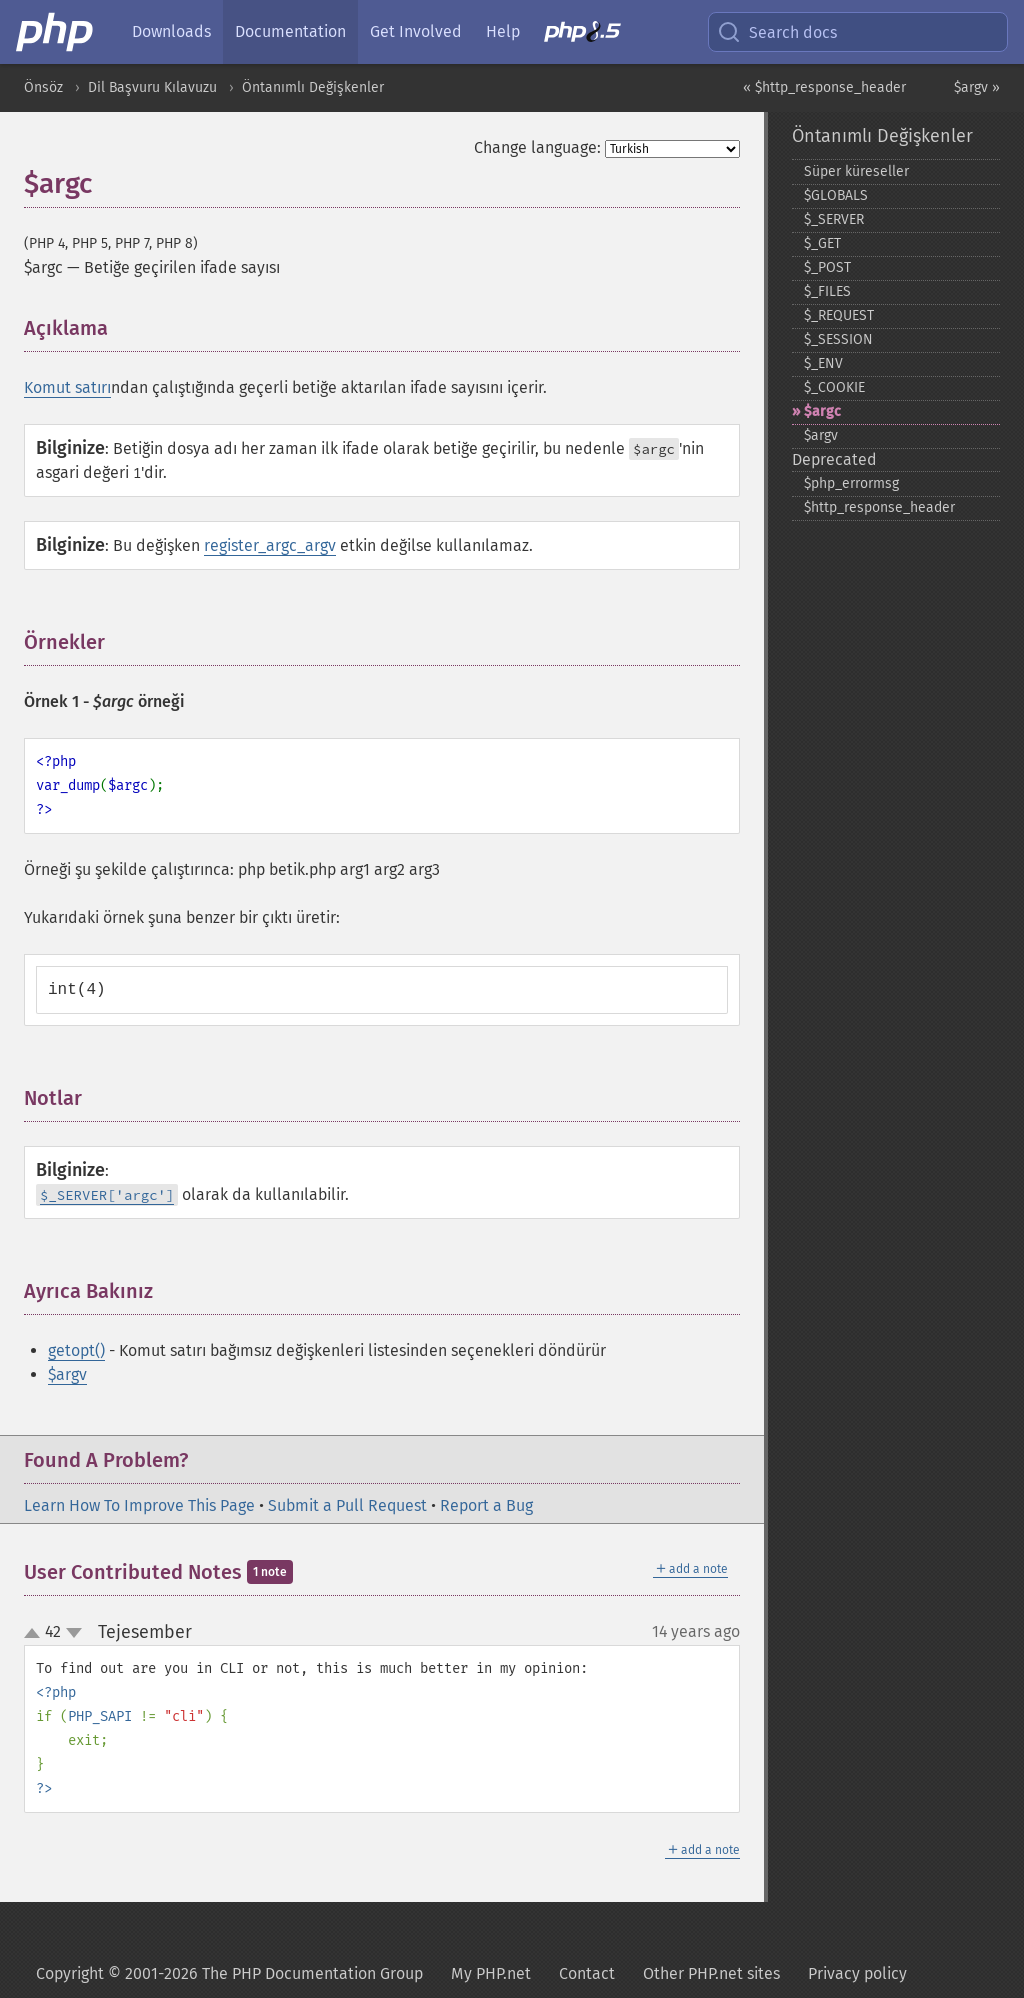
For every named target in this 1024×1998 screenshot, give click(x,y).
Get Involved (416, 31)
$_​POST (827, 267)
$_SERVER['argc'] (107, 1195)
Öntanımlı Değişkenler (313, 87)
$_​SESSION (838, 339)
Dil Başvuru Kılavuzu (152, 87)
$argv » (977, 87)
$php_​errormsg (851, 483)
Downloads (171, 31)
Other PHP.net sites (711, 1973)
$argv (67, 1374)
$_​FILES (827, 291)
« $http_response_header (824, 87)
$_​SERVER (834, 219)
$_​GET (822, 243)
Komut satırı (67, 387)
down (74, 1633)
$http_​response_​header (879, 507)
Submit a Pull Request (347, 1505)
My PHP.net (491, 1973)
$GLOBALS (836, 195)
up (36, 1634)
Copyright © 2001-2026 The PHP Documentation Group (229, 1973)
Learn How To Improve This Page (139, 1505)
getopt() (76, 1350)
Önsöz (43, 87)
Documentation (290, 31)
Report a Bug (486, 1505)
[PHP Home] (56, 32)
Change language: (537, 147)
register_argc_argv (270, 545)
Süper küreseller (856, 171)
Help (503, 31)
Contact (587, 1973)
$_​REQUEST (839, 315)
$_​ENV (823, 363)
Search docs (777, 32)
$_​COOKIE (834, 387)
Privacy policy (857, 1973)
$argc (822, 411)
